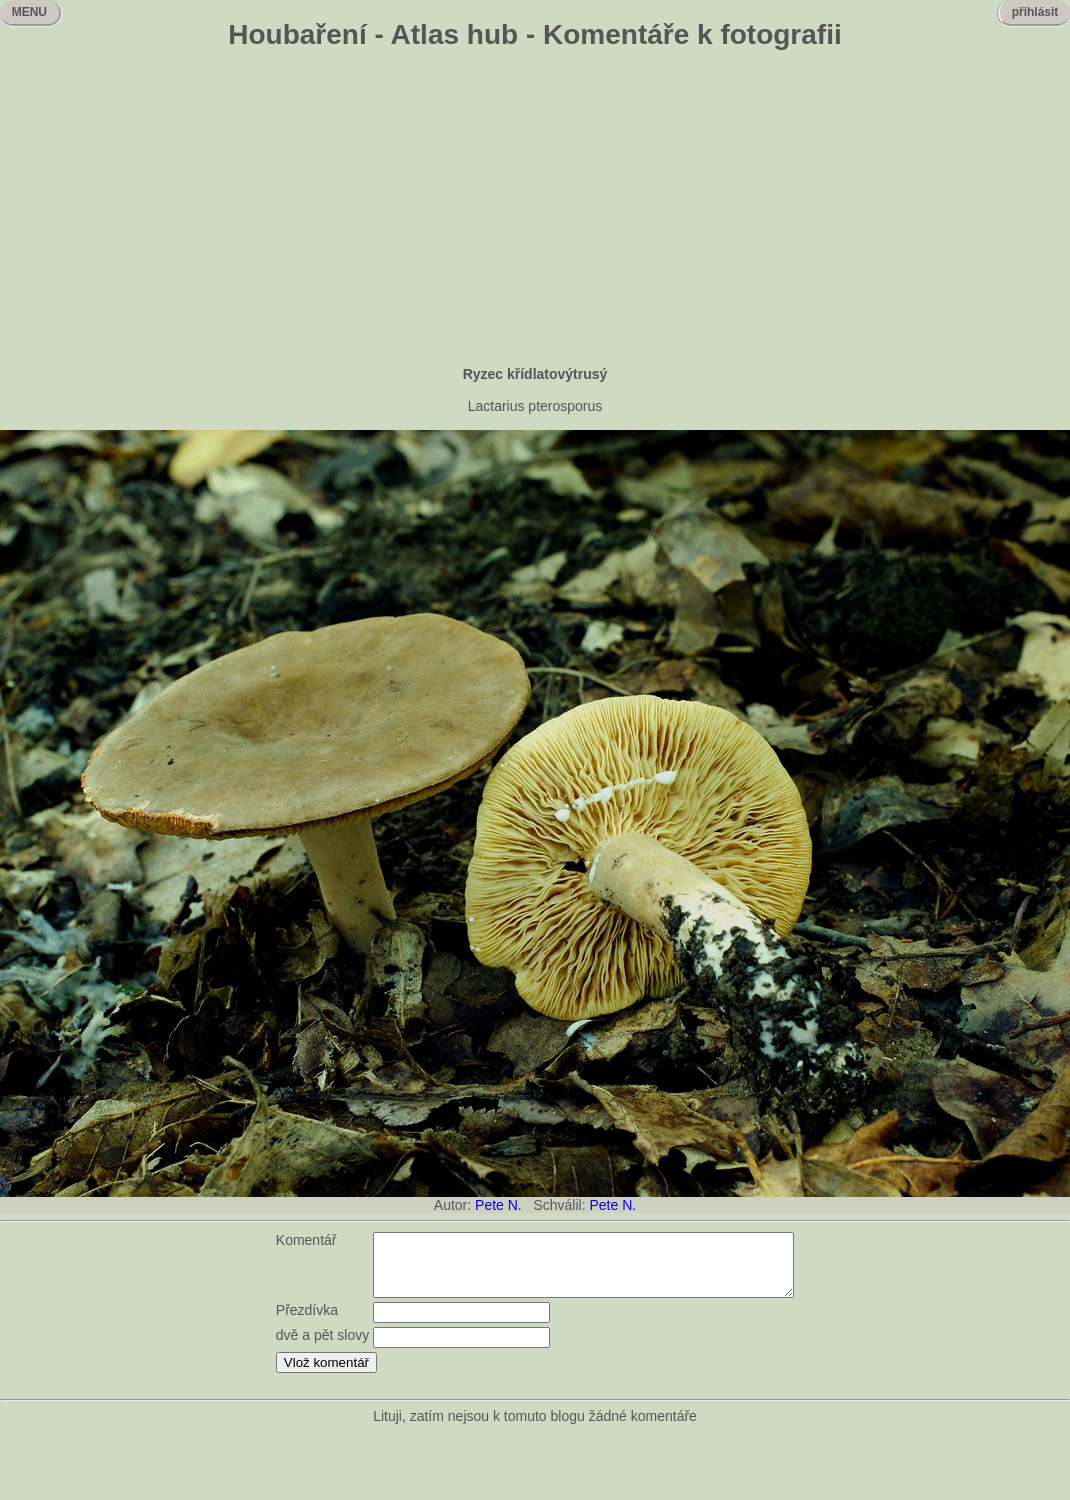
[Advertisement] (535, 210)
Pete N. (498, 1205)
